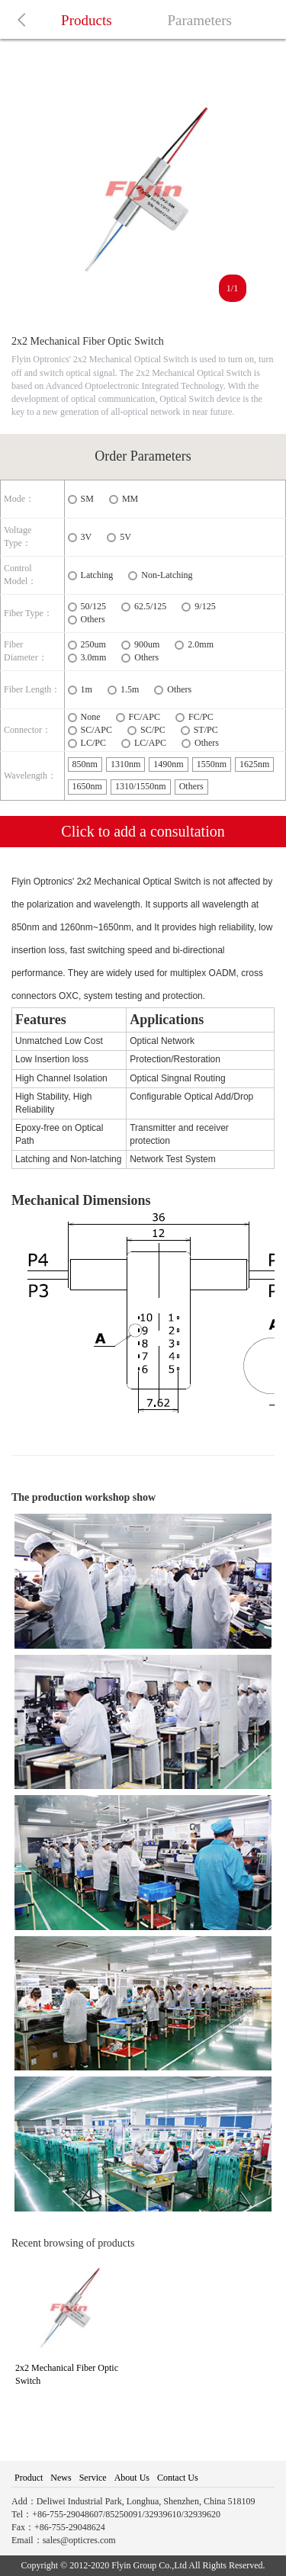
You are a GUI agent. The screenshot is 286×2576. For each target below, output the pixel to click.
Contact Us (177, 2477)
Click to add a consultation (142, 831)
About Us (131, 2477)
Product (28, 2477)
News (60, 2477)
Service (93, 2477)
